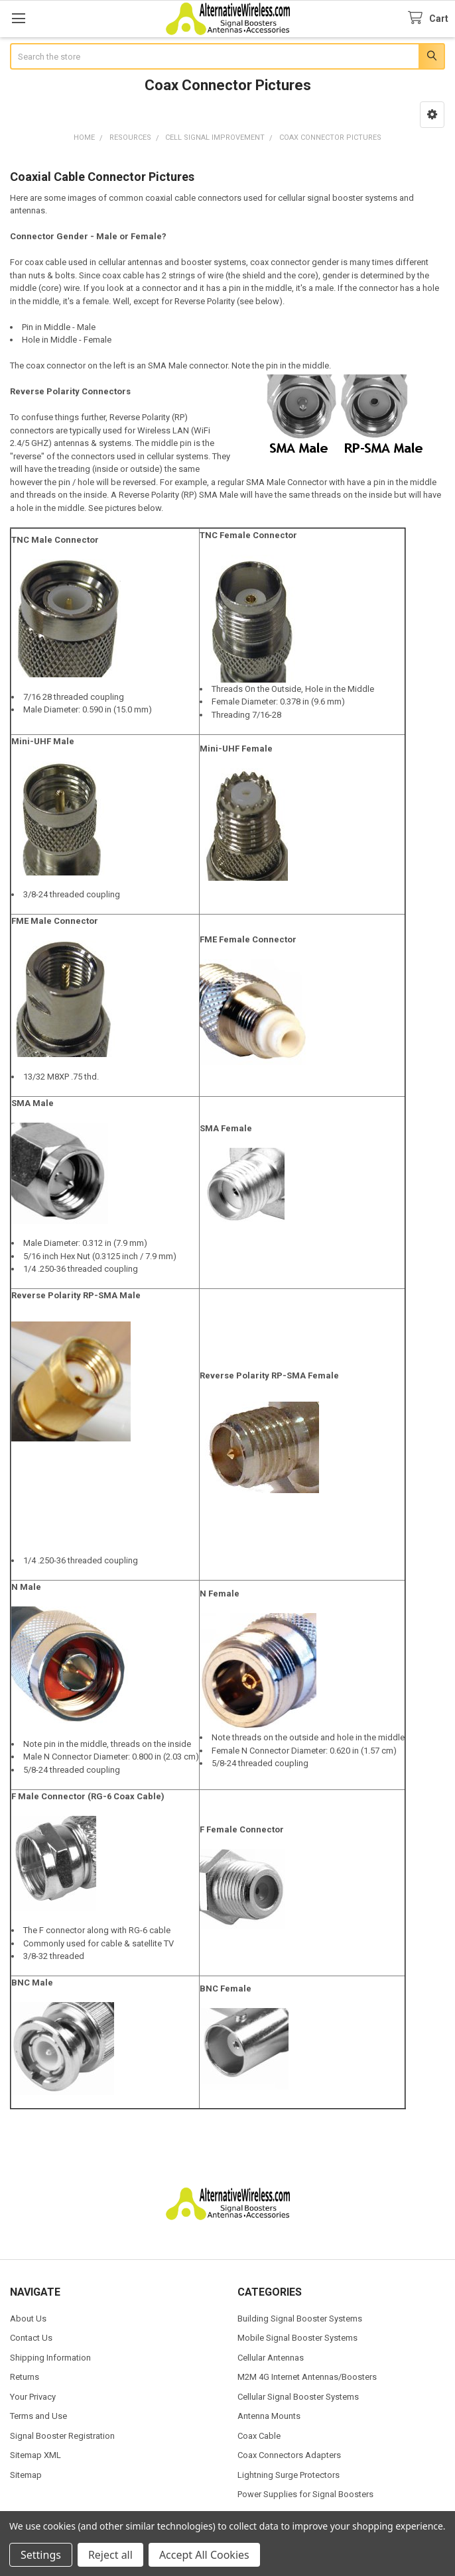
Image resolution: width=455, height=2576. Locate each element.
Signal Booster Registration (62, 2436)
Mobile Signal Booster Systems (297, 2338)
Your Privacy (33, 2397)
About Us (28, 2319)
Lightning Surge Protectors (288, 2475)
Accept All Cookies (204, 2555)
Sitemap (26, 2475)
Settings (41, 2555)
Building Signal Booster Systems (299, 2319)
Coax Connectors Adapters (289, 2455)
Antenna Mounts (268, 2416)
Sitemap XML (35, 2455)
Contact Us (31, 2338)
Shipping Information (50, 2358)
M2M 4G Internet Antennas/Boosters (307, 2377)
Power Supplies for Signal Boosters (305, 2494)
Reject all (110, 2555)
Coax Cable (259, 2436)
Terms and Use (38, 2416)
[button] (432, 114)
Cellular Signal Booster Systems (298, 2397)
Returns (24, 2377)
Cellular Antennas (270, 2358)
